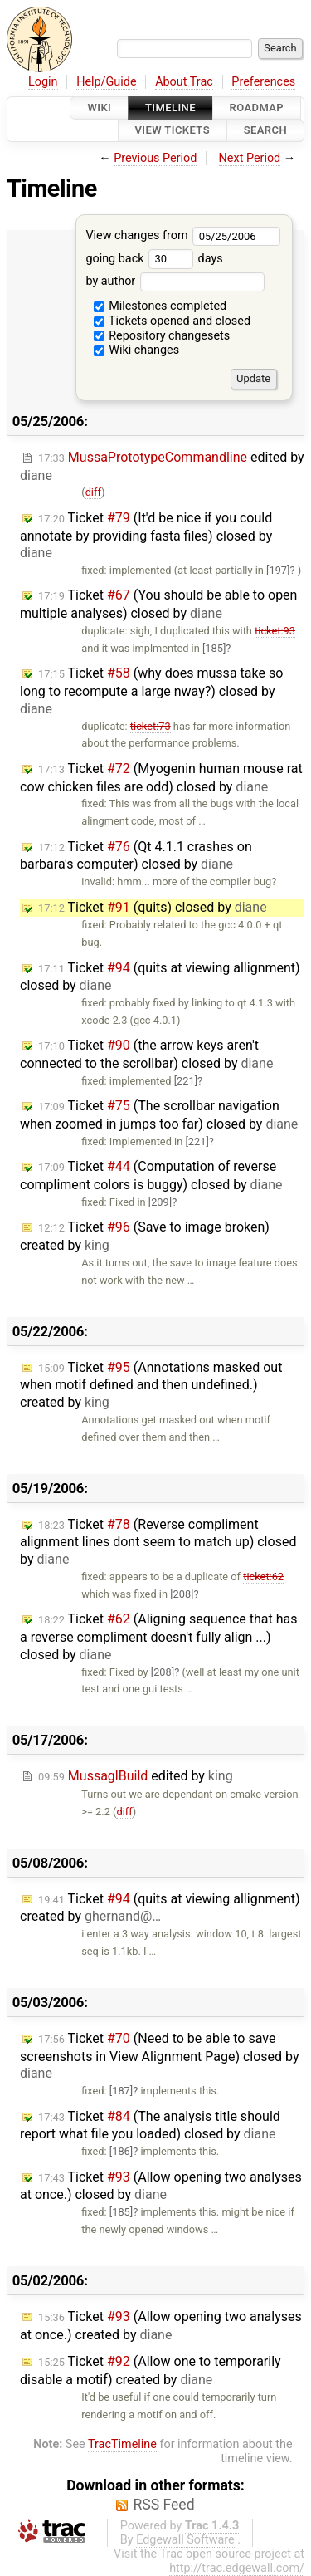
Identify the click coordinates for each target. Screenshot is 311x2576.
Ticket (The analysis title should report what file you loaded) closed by (150, 2125)
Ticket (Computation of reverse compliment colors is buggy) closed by (151, 1175)
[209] (160, 1202)
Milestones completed (160, 306)
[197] (277, 570)
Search (265, 131)
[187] (121, 2090)
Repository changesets (162, 336)
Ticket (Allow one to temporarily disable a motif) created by (150, 2370)
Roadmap (257, 107)
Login (43, 82)
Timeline (170, 107)
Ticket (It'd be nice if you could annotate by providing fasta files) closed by (146, 535)
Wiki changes (137, 350)
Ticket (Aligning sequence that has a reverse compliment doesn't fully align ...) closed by (159, 1637)
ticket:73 (150, 726)
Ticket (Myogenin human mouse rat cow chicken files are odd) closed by (161, 778)
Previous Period (155, 158)
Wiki (99, 107)
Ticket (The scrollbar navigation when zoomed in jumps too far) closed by (159, 1115)
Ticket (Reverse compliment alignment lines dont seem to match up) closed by (158, 1542)
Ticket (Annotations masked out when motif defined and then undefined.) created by (151, 1385)
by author (174, 281)
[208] (181, 1594)
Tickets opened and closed (172, 321)
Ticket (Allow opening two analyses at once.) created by (161, 2326)
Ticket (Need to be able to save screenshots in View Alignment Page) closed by (159, 2056)
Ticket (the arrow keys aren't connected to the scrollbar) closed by (146, 1054)
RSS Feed (163, 2504)
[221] (185, 1081)
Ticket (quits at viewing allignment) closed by (160, 977)
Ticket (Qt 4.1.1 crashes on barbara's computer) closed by (136, 856)
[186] (121, 2151)
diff (93, 492)
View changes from (182, 235)
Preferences (263, 82)
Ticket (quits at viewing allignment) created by (160, 1908)
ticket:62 (263, 1576)
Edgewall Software (185, 2540)
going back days (153, 259)
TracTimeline (122, 2444)
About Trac (184, 82)
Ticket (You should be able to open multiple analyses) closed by (158, 604)
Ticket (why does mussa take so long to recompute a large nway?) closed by (151, 691)
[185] (214, 648)
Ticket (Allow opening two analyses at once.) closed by (161, 2186)
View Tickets (172, 131)
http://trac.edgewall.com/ (236, 2568)
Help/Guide (106, 82)
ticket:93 (275, 630)
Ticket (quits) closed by (152, 907)
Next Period (250, 158)
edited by (135, 1776)
